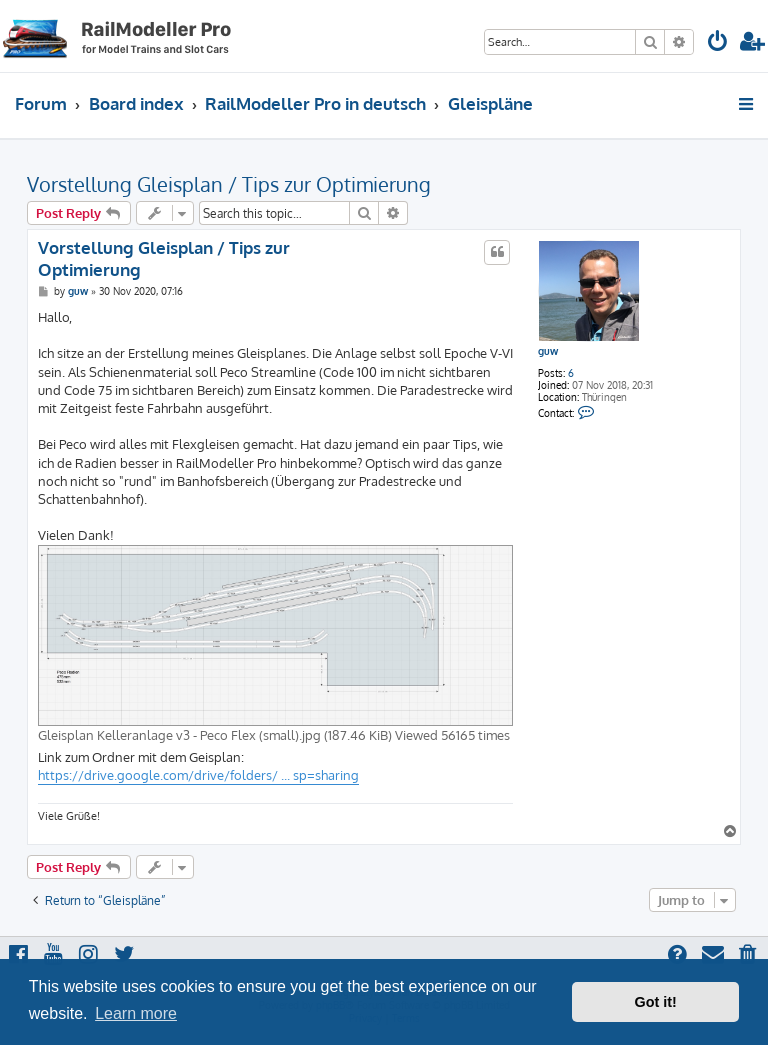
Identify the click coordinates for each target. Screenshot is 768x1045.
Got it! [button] (656, 1002)
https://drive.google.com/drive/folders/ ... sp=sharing (198, 775)
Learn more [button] (136, 1013)
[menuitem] (718, 43)
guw (548, 351)
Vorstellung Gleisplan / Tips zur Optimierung (229, 184)
